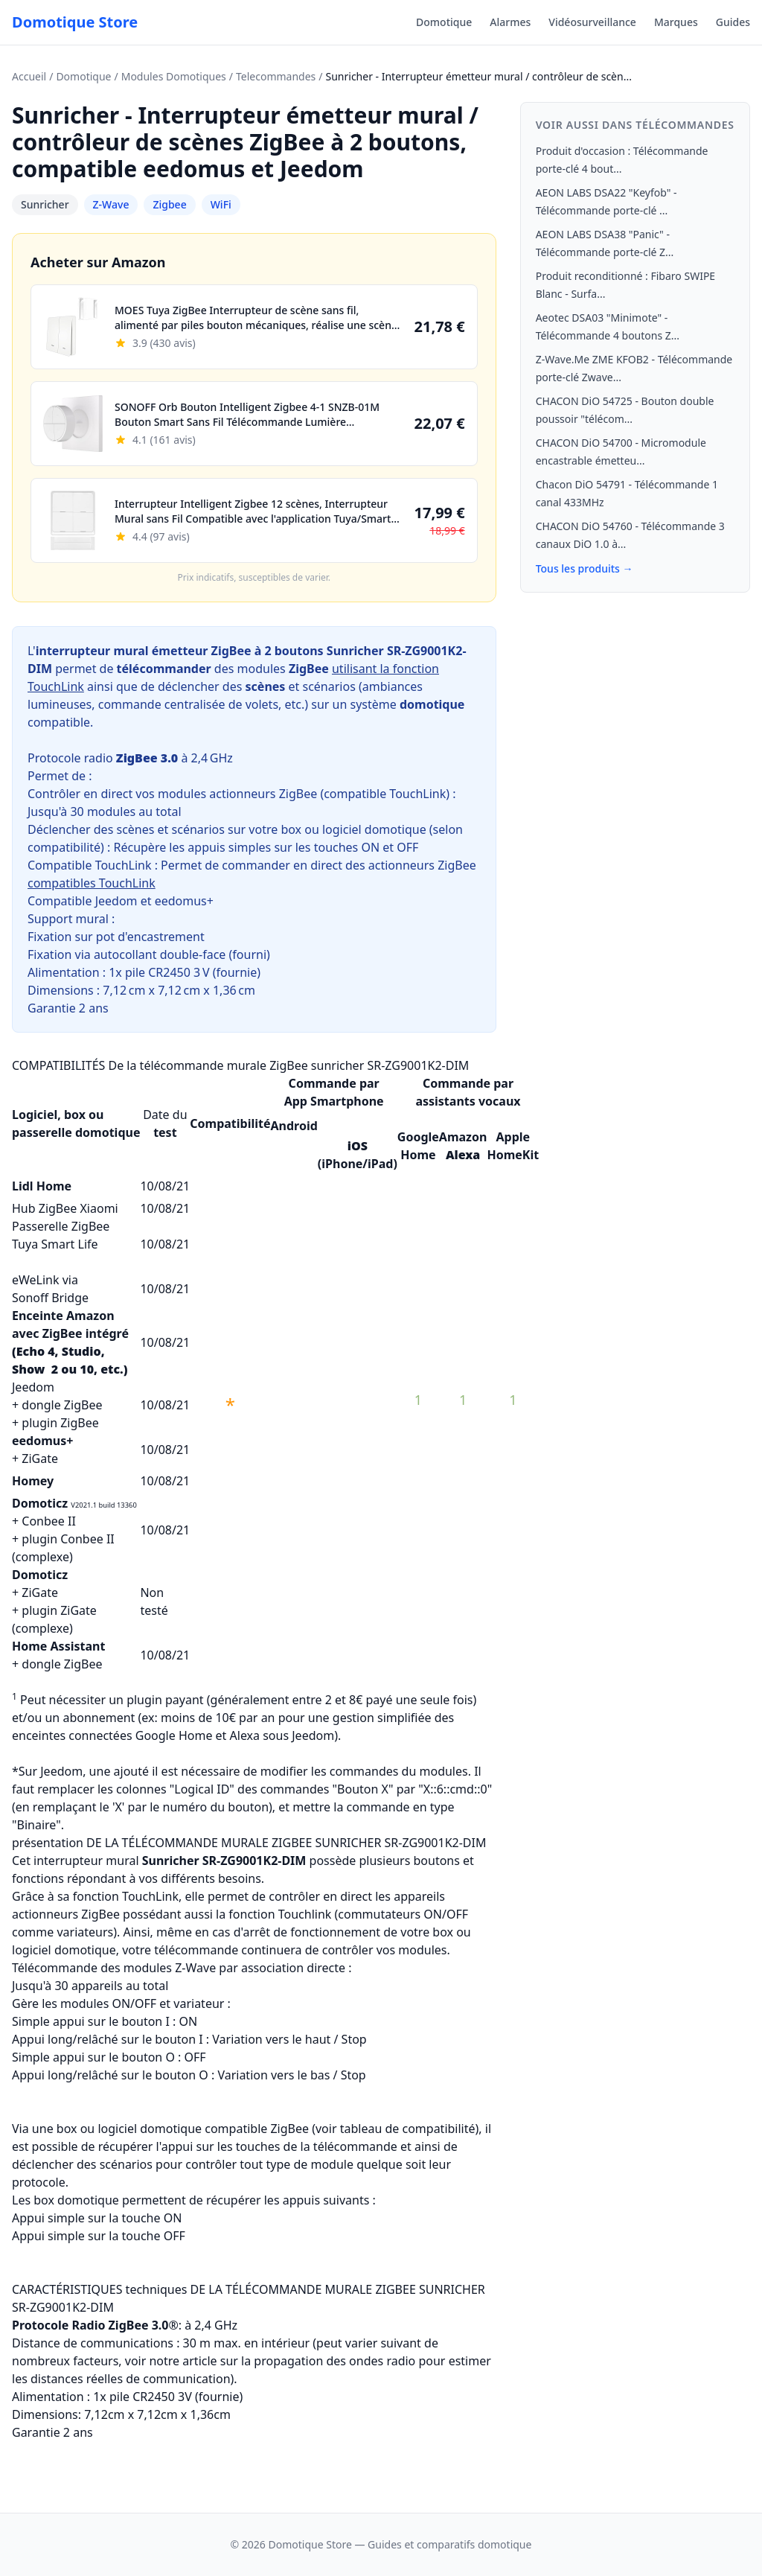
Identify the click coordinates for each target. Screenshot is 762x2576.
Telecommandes (276, 76)
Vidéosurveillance (592, 22)
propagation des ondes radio (334, 2361)
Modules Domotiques (173, 76)
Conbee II (49, 1521)
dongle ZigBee (62, 1405)
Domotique (444, 22)
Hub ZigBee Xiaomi (65, 1208)
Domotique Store (75, 22)
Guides (733, 22)
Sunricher (45, 204)
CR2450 (169, 972)
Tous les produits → (584, 568)
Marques (676, 22)
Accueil (29, 76)
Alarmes (510, 22)
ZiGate (40, 1458)
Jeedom (33, 1387)
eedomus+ (42, 1440)
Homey (33, 1481)
